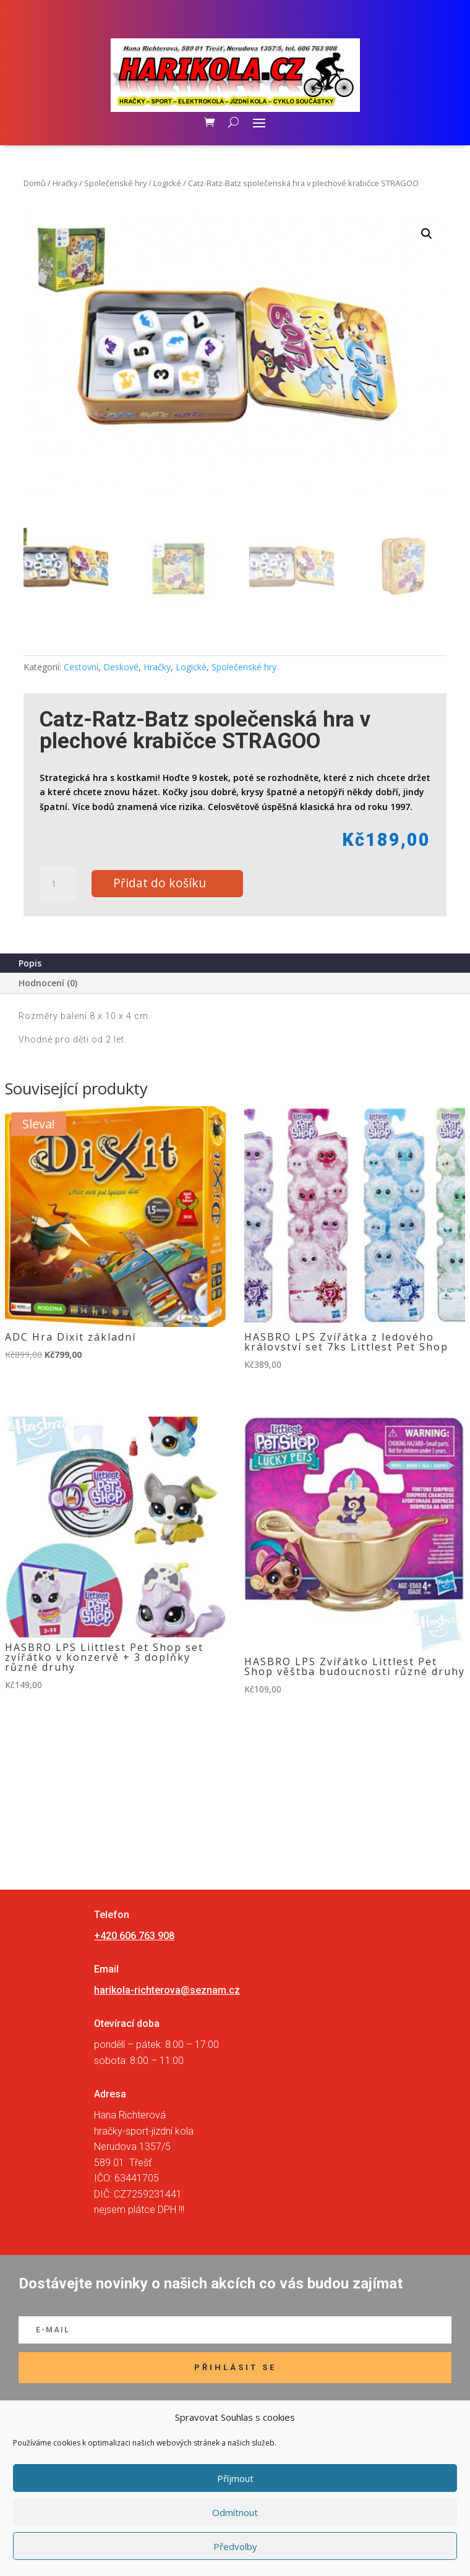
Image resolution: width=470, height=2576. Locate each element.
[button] (427, 234)
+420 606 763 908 (134, 1936)
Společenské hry (115, 183)
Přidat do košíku (159, 882)
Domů (35, 183)
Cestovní (81, 667)
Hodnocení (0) (48, 983)
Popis (30, 963)
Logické (167, 183)
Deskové (121, 667)
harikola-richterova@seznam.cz (167, 1990)
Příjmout (235, 2478)
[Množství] (58, 883)
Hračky (65, 183)
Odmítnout (235, 2512)
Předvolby (235, 2546)
